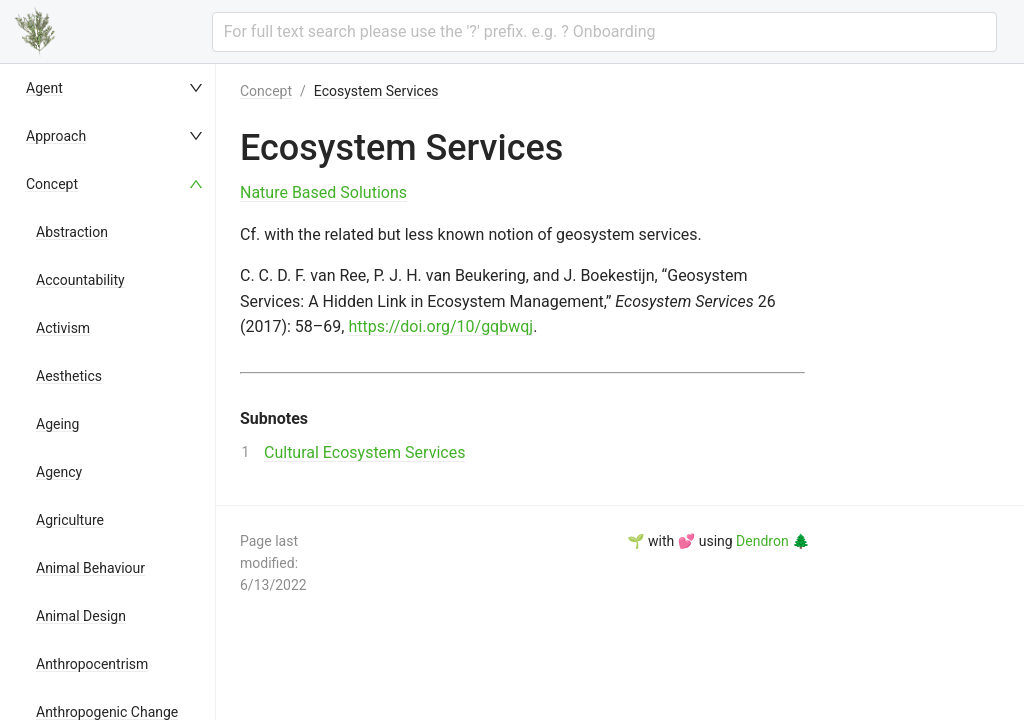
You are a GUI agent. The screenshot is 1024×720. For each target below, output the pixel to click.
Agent (44, 88)
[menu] (116, 392)
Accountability (80, 280)
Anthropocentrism (92, 664)
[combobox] (604, 32)
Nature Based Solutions (323, 192)
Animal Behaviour (90, 568)
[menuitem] (116, 88)
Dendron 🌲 (772, 541)
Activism (63, 328)
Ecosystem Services (376, 91)
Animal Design (81, 616)
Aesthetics (69, 376)
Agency (59, 472)
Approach (56, 136)
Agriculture (70, 520)
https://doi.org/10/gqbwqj (440, 326)
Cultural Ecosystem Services (364, 452)
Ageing (57, 424)
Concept (52, 184)
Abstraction (72, 232)
